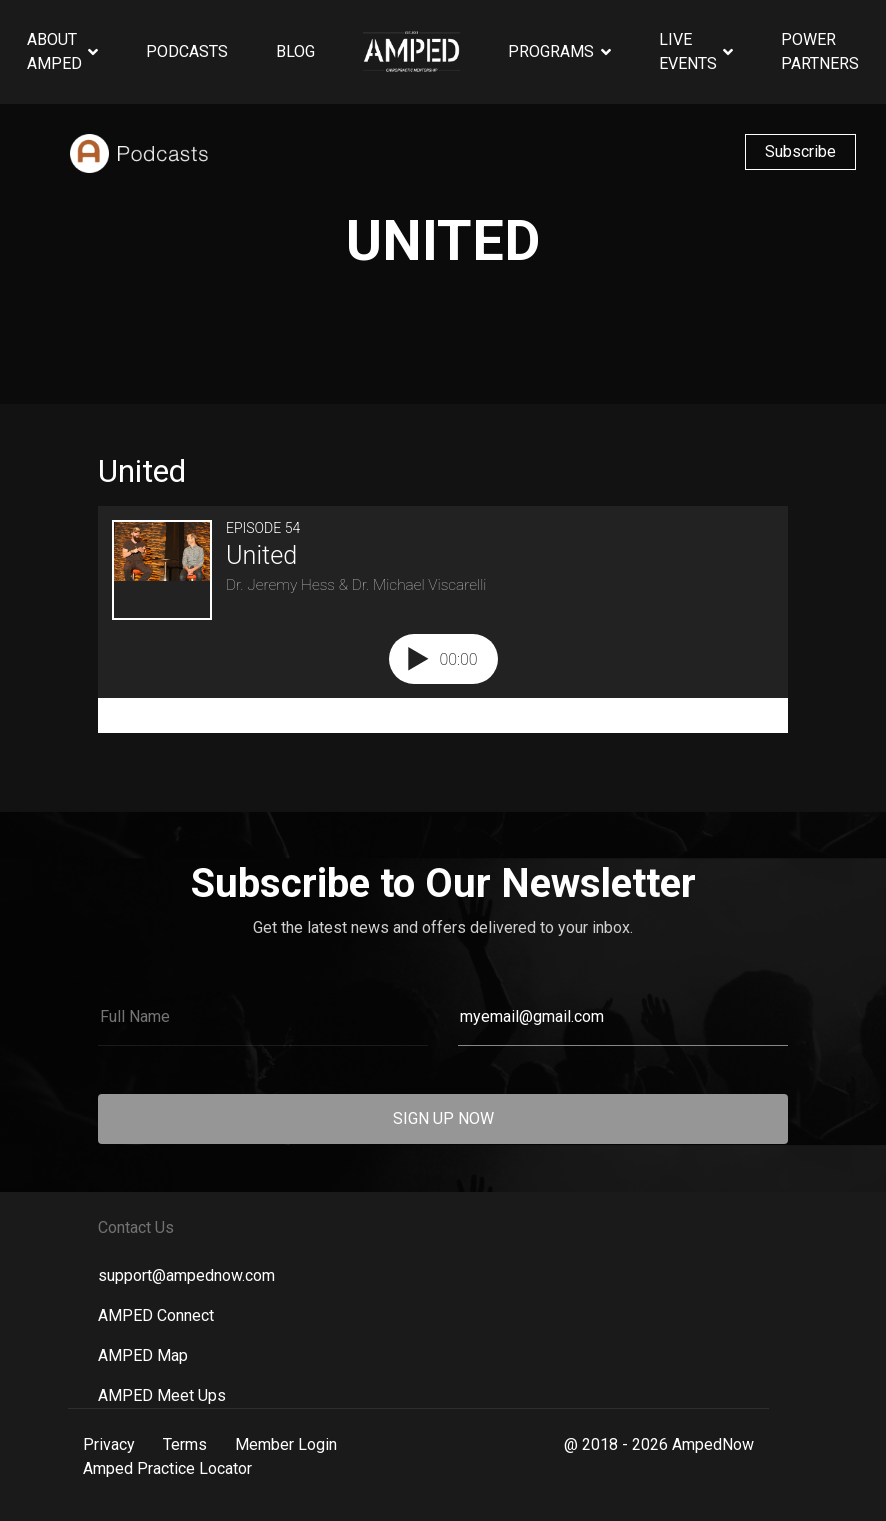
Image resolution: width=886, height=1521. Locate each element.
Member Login (286, 1444)
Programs (551, 51)
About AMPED (54, 51)
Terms (185, 1444)
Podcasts (187, 51)
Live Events (688, 51)
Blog (295, 51)
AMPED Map (143, 1355)
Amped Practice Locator (167, 1468)
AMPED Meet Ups (162, 1395)
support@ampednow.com (186, 1275)
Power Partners (820, 51)
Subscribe (800, 151)
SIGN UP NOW (443, 1118)
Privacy (109, 1444)
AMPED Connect (156, 1315)
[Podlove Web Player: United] (443, 619)
